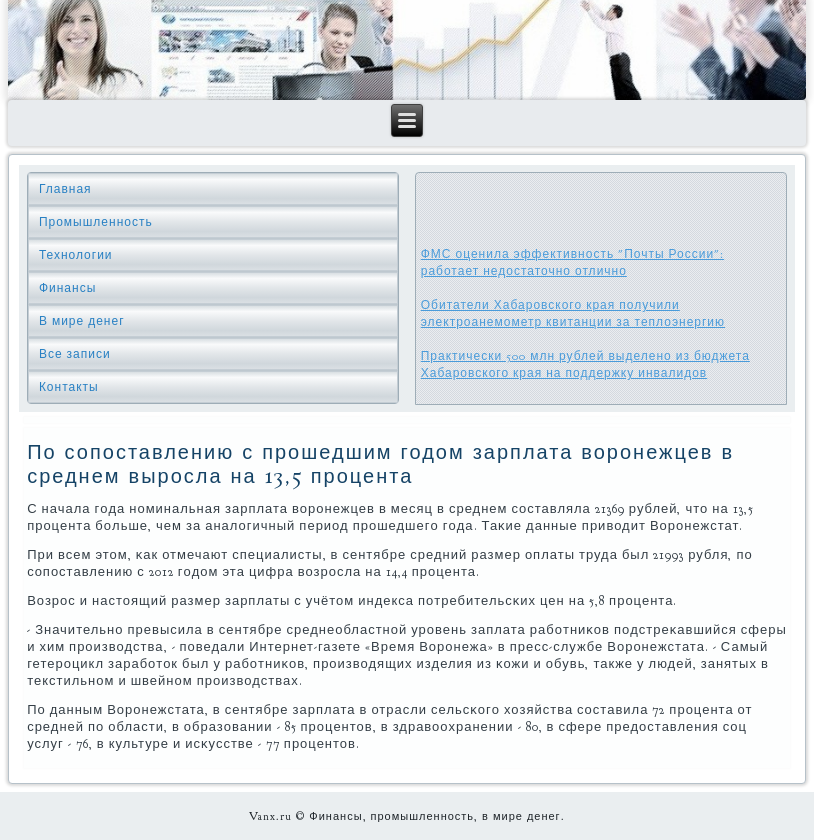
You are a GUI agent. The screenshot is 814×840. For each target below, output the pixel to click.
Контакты (69, 387)
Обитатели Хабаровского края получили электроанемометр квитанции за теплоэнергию (573, 313)
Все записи (75, 354)
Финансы (67, 288)
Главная (65, 189)
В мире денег (82, 321)
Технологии (76, 255)
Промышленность (96, 222)
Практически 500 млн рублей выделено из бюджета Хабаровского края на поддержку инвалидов (585, 364)
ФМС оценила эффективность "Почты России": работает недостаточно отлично (572, 262)
